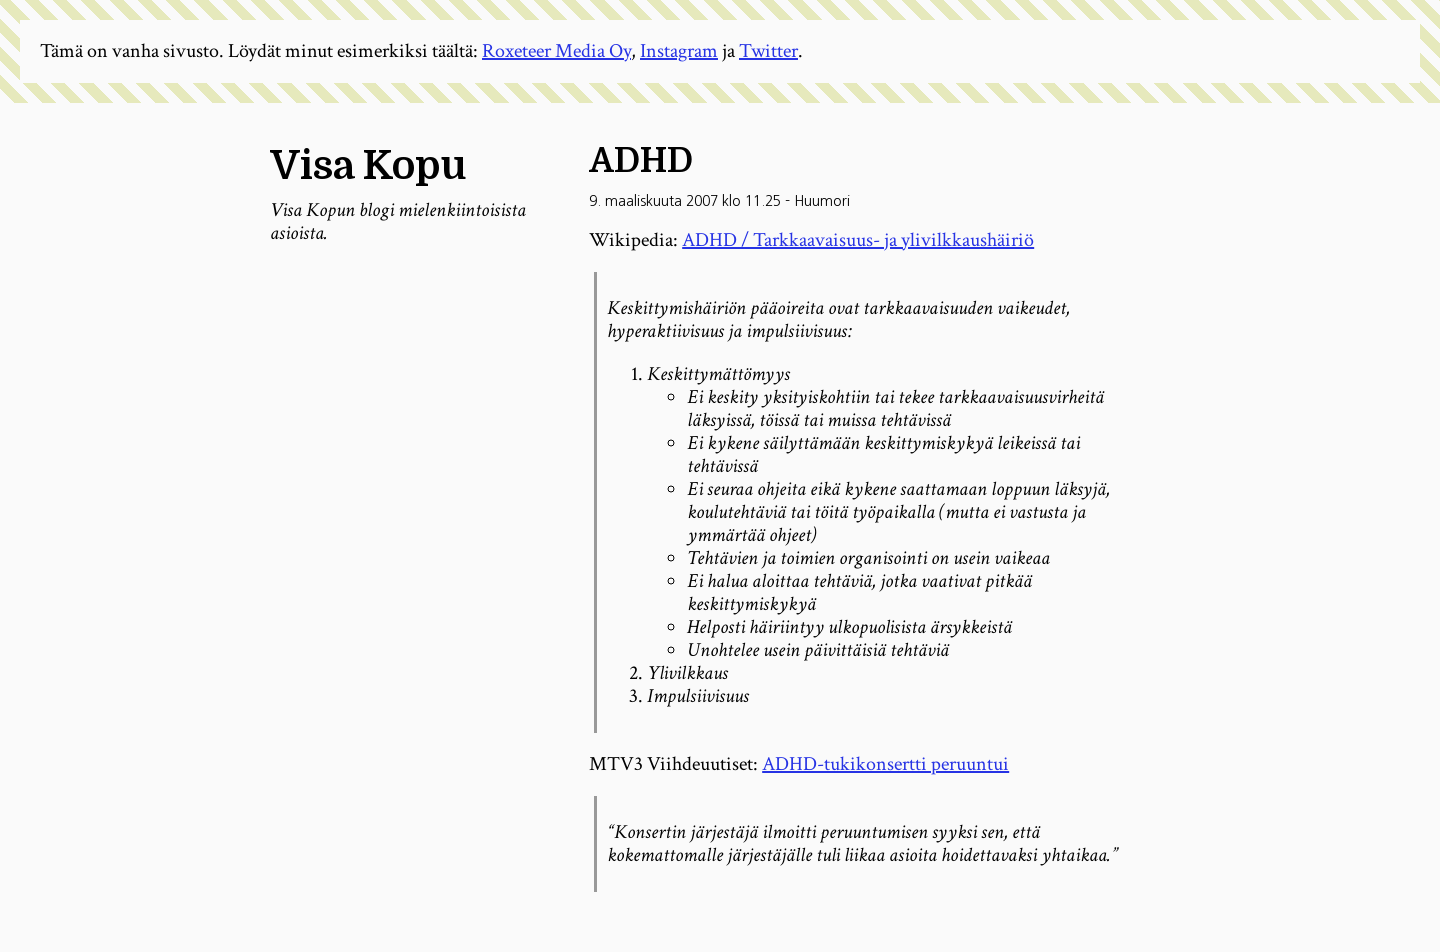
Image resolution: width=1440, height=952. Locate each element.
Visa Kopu (368, 166)
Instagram (679, 51)
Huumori (822, 201)
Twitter (768, 51)
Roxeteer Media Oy (556, 51)
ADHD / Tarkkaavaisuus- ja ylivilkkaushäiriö (858, 240)
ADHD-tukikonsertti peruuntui (885, 764)
